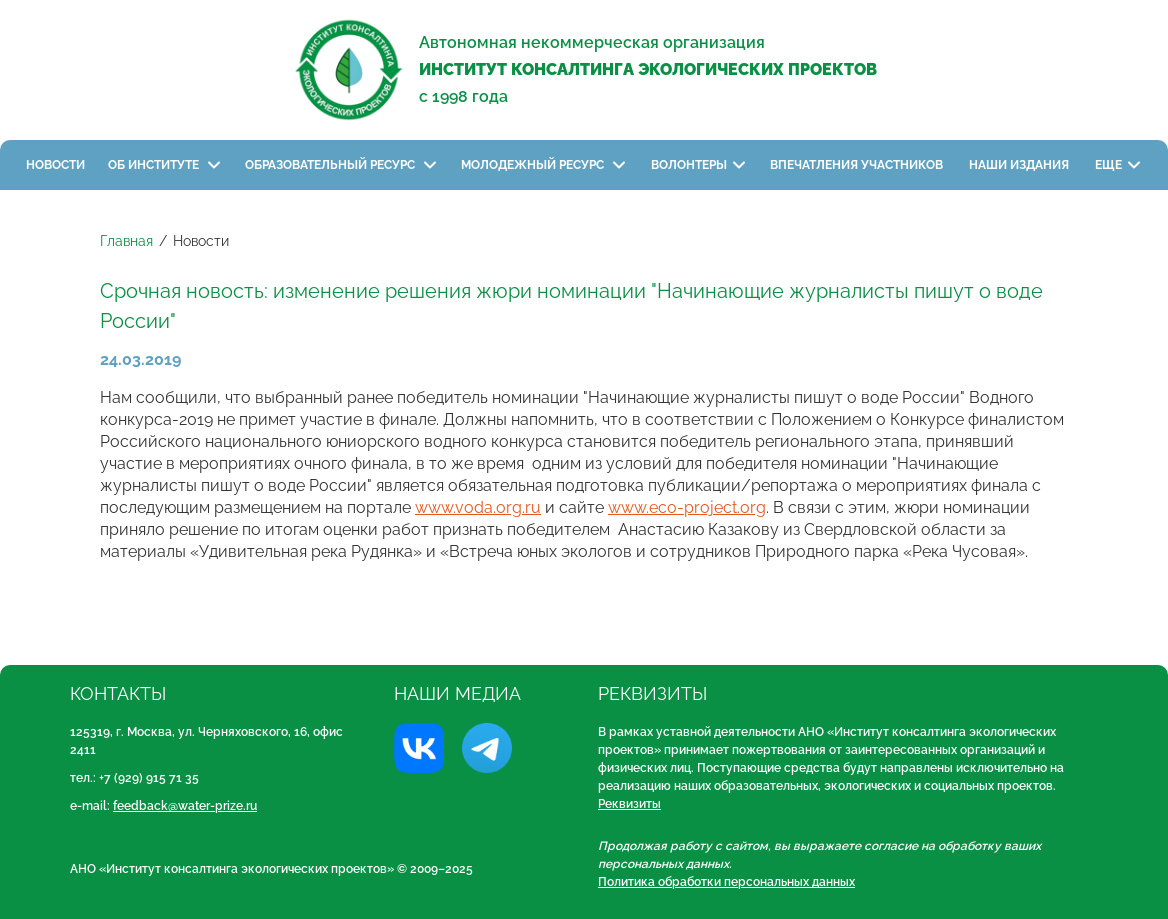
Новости (55, 165)
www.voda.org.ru (478, 507)
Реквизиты (629, 804)
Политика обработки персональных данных (726, 882)
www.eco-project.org (687, 507)
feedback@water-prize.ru (185, 806)
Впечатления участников (858, 165)
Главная (126, 241)
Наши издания (1020, 165)
